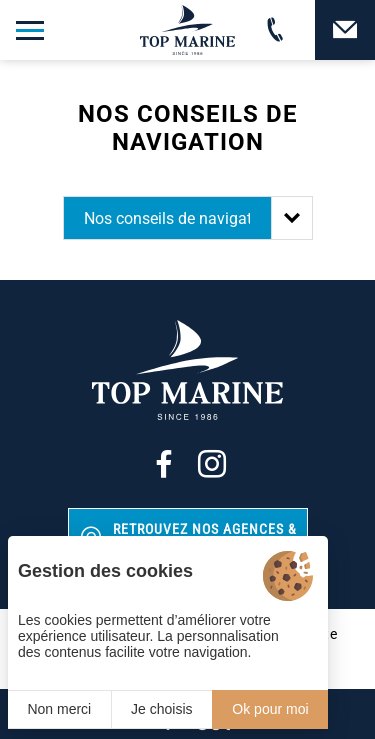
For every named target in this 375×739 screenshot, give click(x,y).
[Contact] (345, 30)
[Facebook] (164, 464)
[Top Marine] (188, 30)
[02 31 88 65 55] (275, 30)
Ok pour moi (270, 709)
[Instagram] (212, 464)
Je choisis (161, 709)
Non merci (59, 709)
